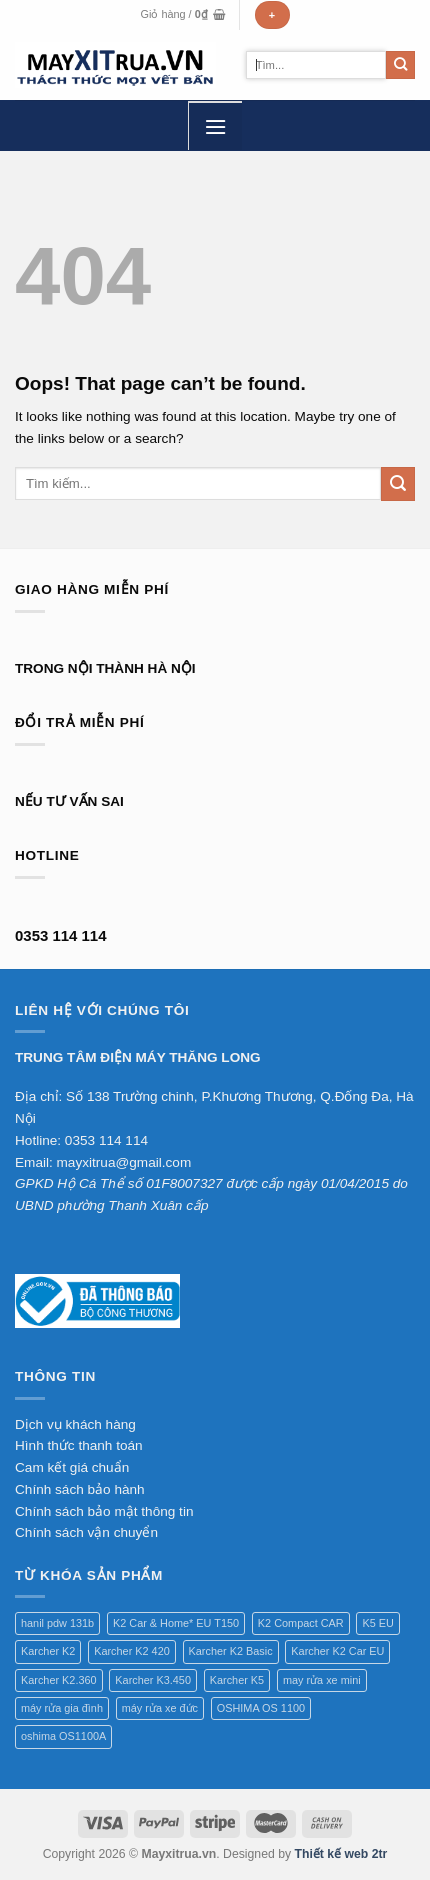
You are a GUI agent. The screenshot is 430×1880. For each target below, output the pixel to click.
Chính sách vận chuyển (86, 1532)
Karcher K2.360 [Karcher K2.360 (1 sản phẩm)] (59, 1680)
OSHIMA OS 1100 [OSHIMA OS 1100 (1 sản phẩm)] (261, 1708)
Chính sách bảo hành (80, 1489)
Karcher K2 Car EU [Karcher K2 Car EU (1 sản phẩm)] (337, 1651)
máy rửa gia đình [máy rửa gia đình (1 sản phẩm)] (62, 1708)
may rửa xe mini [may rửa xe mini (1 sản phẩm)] (322, 1680)
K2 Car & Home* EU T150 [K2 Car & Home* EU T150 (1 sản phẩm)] (176, 1623)
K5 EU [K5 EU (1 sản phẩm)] (377, 1623)
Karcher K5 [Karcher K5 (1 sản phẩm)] (237, 1680)
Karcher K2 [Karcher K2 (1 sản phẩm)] (48, 1651)
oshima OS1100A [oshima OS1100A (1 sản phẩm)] (63, 1736)
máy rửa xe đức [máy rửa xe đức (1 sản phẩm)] (160, 1708)
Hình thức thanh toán (79, 1445)
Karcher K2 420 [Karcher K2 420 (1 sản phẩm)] (132, 1651)
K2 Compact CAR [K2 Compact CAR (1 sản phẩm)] (301, 1623)
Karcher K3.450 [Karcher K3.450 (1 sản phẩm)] (153, 1680)
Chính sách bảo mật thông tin (104, 1511)
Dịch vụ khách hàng (75, 1424)
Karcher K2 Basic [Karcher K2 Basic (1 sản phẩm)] (231, 1651)
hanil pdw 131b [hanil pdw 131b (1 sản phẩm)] (57, 1623)
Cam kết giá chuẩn (72, 1467)
